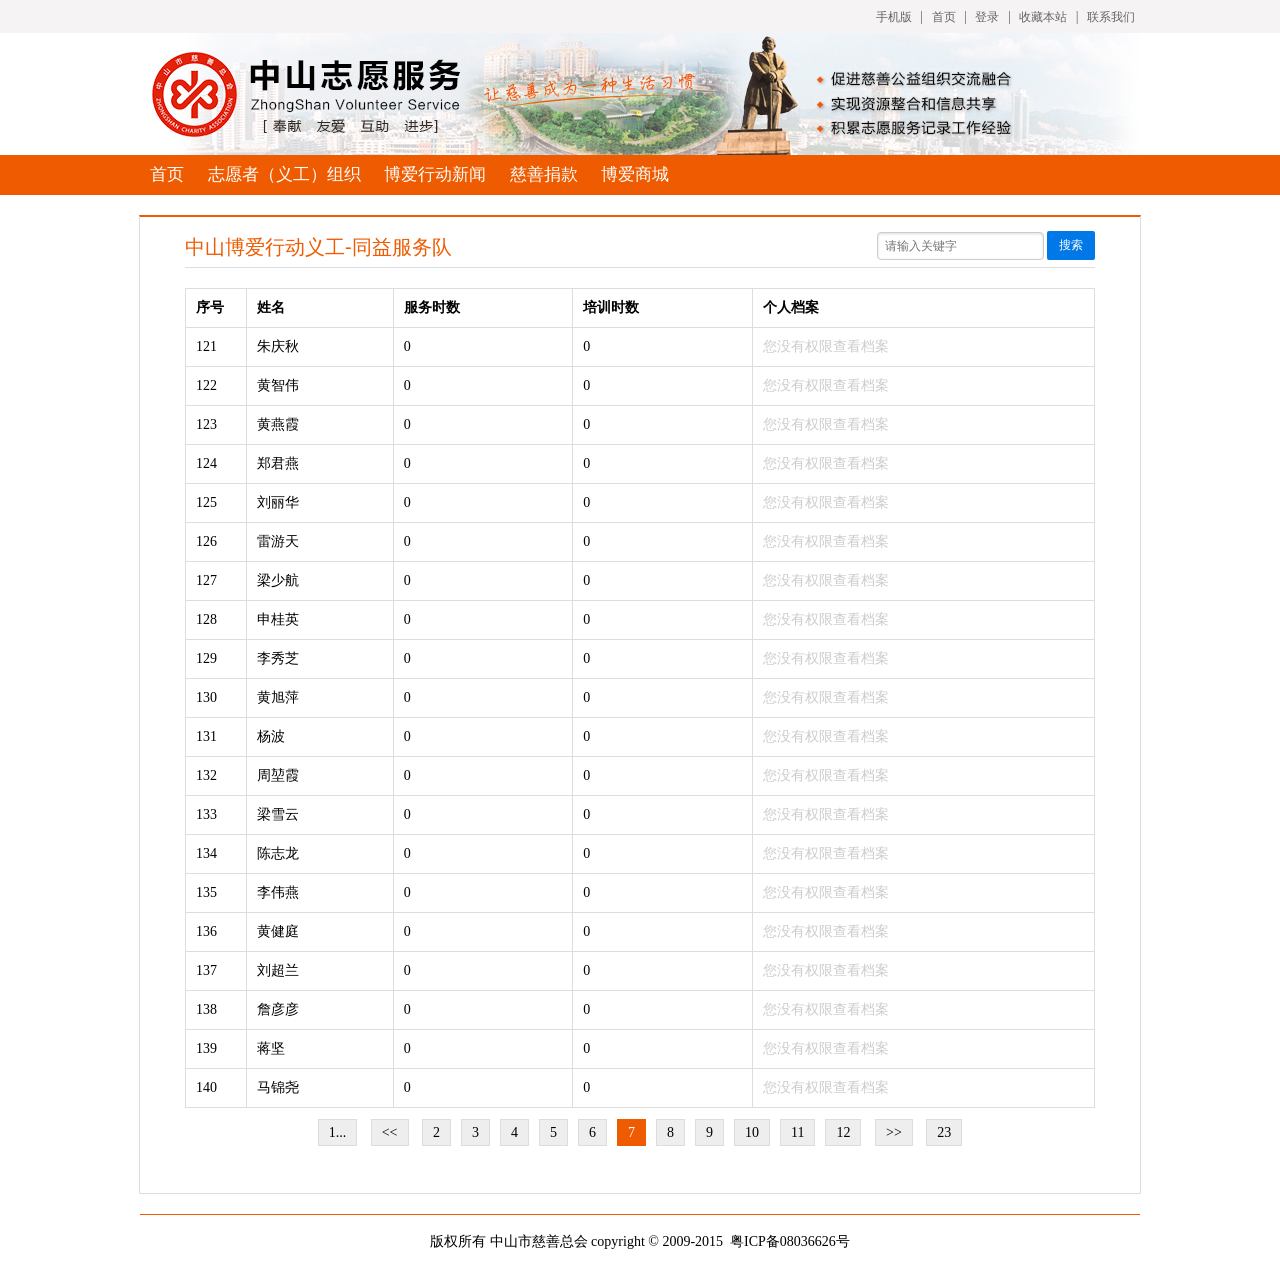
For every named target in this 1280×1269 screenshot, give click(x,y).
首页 (944, 17)
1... (338, 1132)
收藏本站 (1043, 17)
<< (390, 1132)
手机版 (894, 17)
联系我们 (1111, 17)
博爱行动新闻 (435, 174)
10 (752, 1132)
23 (944, 1132)
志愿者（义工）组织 (284, 174)
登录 (987, 17)
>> (894, 1132)
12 (843, 1132)
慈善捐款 (544, 174)
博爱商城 (635, 174)
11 (797, 1132)
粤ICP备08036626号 (790, 1241)
